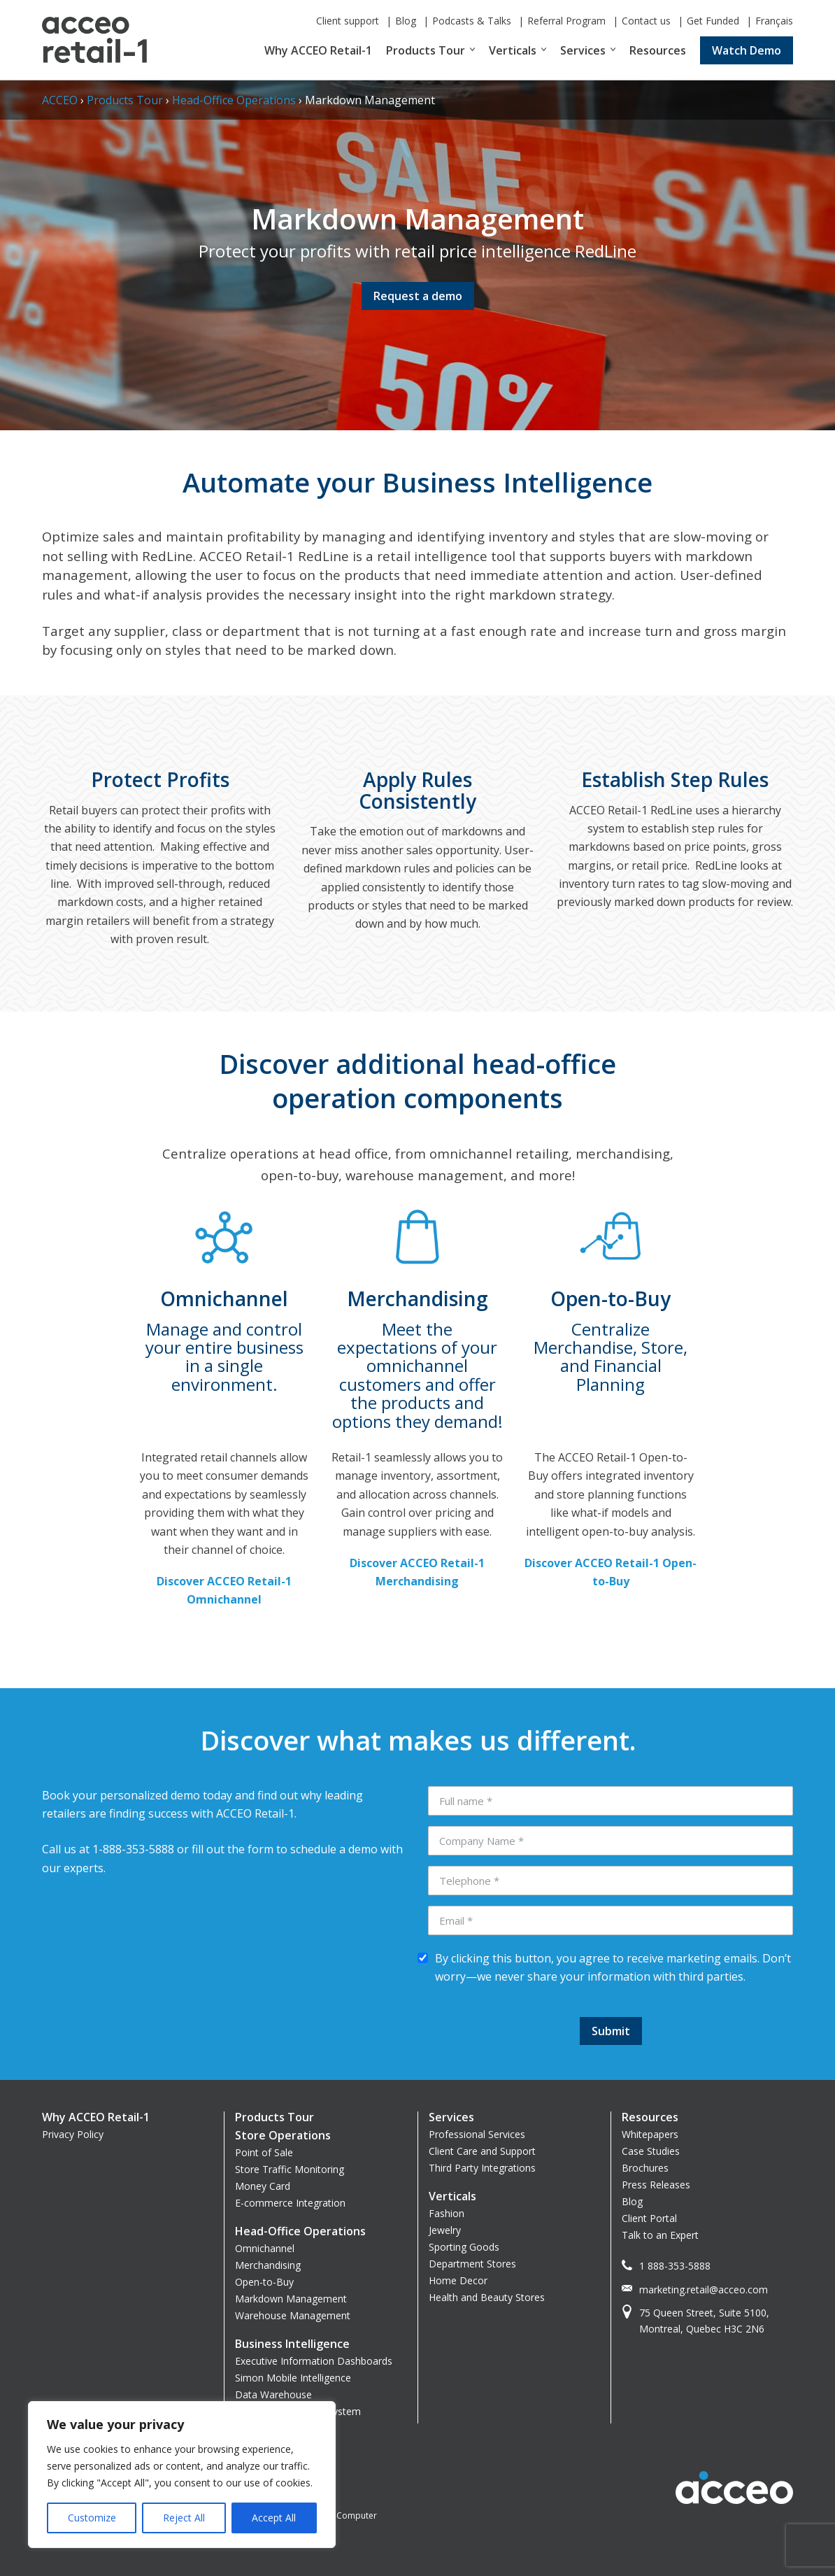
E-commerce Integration (290, 2202)
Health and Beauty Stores (487, 2297)
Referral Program (566, 20)
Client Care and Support (482, 2151)
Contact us (646, 20)
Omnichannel (264, 2248)
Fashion (446, 2213)
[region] (182, 2474)
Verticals (512, 50)
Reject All (184, 2517)
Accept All (274, 2517)
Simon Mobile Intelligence (293, 2377)
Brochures (645, 2167)
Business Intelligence (292, 2343)
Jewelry (445, 2230)
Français (774, 20)
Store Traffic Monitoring (289, 2169)
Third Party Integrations (482, 2167)
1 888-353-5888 (675, 2265)
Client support (347, 20)
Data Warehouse (273, 2394)
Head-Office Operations (234, 100)
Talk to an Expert (660, 2235)
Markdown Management (291, 2298)
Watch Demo (746, 50)
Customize (92, 2517)
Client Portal (649, 2218)
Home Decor (458, 2280)
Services (583, 50)
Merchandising (268, 2265)
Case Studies (651, 2151)
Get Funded (713, 20)
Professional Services (477, 2134)
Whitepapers (650, 2134)
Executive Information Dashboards (313, 2361)
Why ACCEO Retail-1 (318, 50)
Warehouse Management (292, 2315)
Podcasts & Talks (471, 20)
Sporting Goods (464, 2246)
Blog (405, 20)
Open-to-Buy (264, 2281)
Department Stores (472, 2263)
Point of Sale (264, 2152)
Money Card (262, 2186)
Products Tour (425, 50)
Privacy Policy (73, 2134)
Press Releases (656, 2184)
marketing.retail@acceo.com (703, 2289)
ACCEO (60, 100)
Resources (657, 50)
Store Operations (283, 2135)
